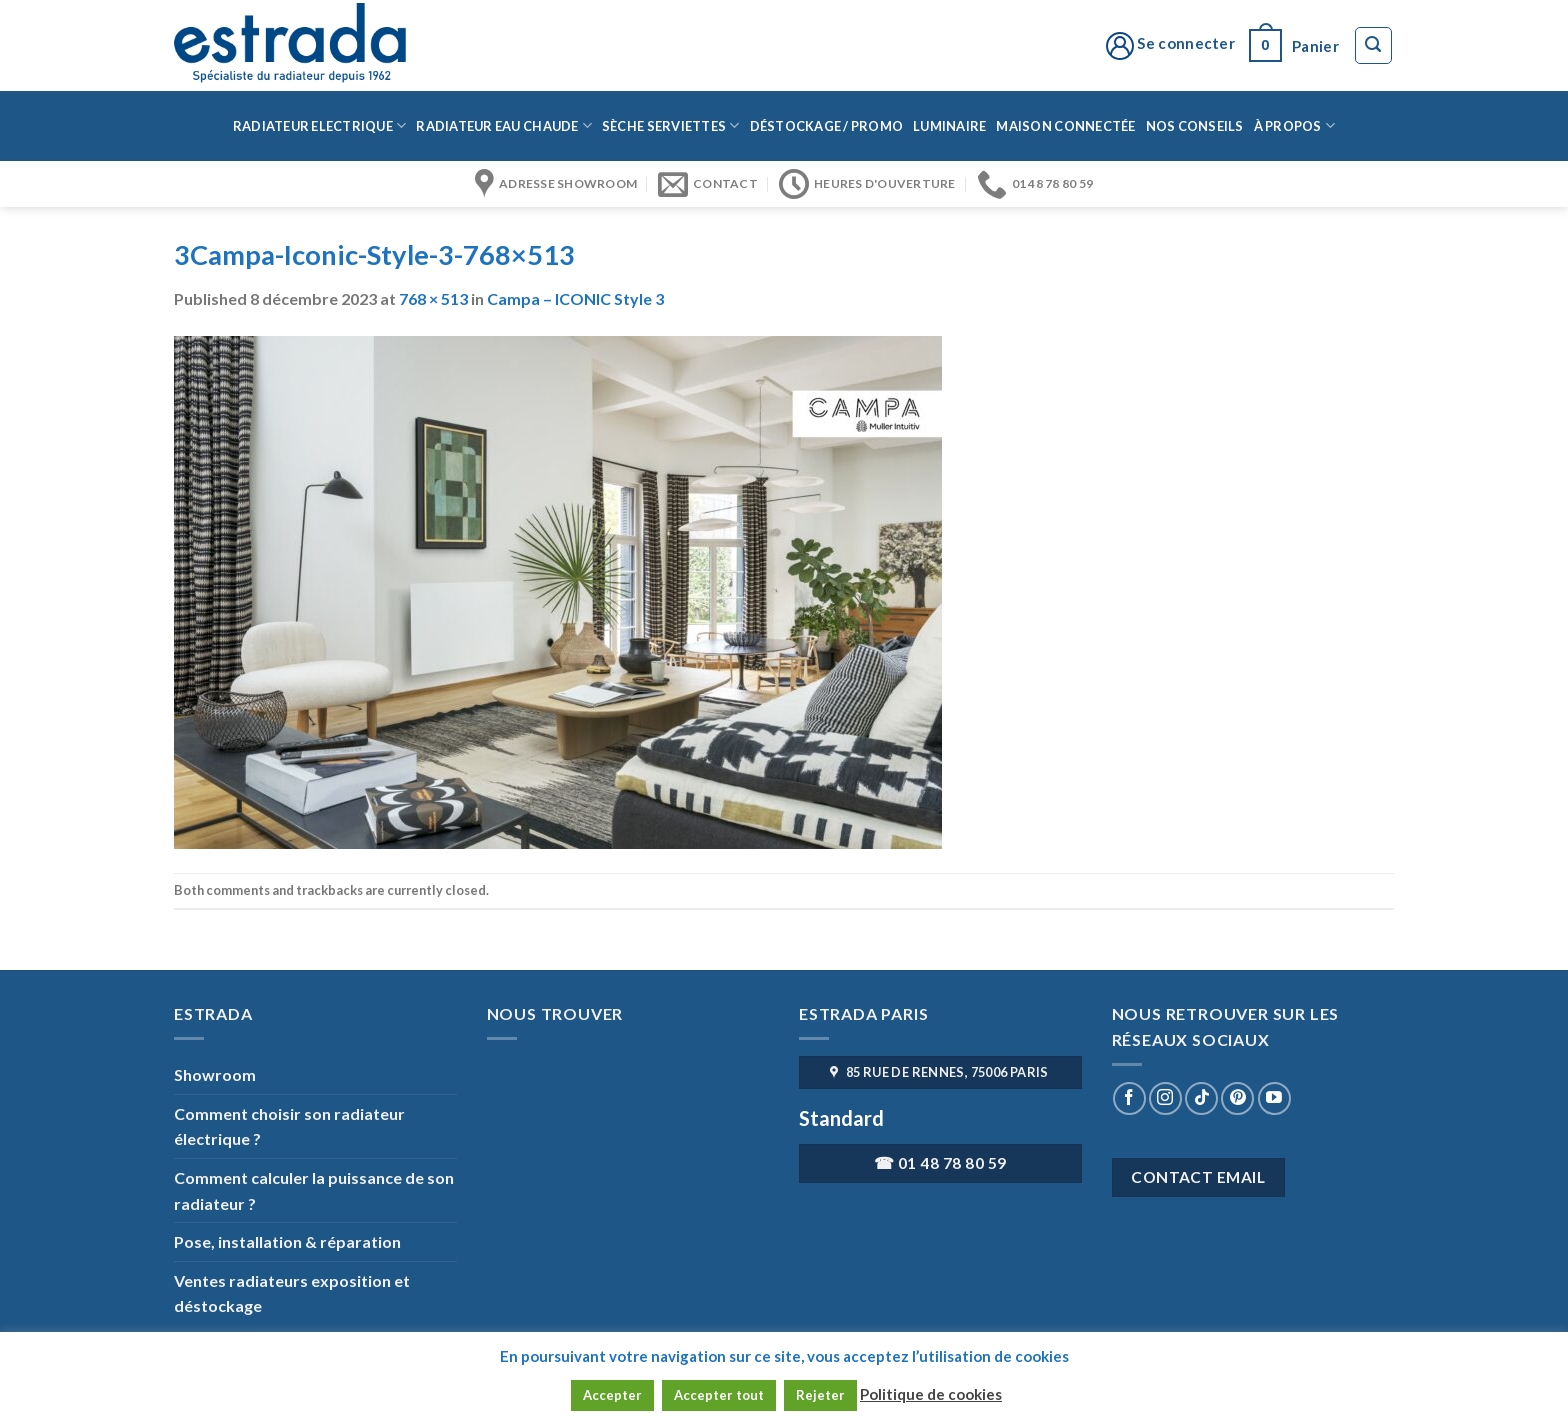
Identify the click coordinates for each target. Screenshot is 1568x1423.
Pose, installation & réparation (287, 1241)
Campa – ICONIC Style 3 (575, 298)
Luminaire (949, 126)
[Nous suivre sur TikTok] (1201, 1098)
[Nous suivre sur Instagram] (1165, 1098)
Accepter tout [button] (719, 1395)
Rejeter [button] (820, 1395)
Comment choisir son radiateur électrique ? (289, 1126)
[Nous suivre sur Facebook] (1129, 1098)
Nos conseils (1195, 126)
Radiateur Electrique (320, 125)
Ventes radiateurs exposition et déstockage (292, 1293)
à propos (1295, 125)
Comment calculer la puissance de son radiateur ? (314, 1190)
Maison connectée (1065, 126)
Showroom (215, 1074)
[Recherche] (1374, 46)
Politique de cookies (931, 1394)
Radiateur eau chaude (504, 125)
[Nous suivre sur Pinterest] (1237, 1098)
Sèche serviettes (671, 125)
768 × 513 (433, 298)
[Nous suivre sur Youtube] (1274, 1098)
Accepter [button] (612, 1395)
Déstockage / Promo (827, 126)
